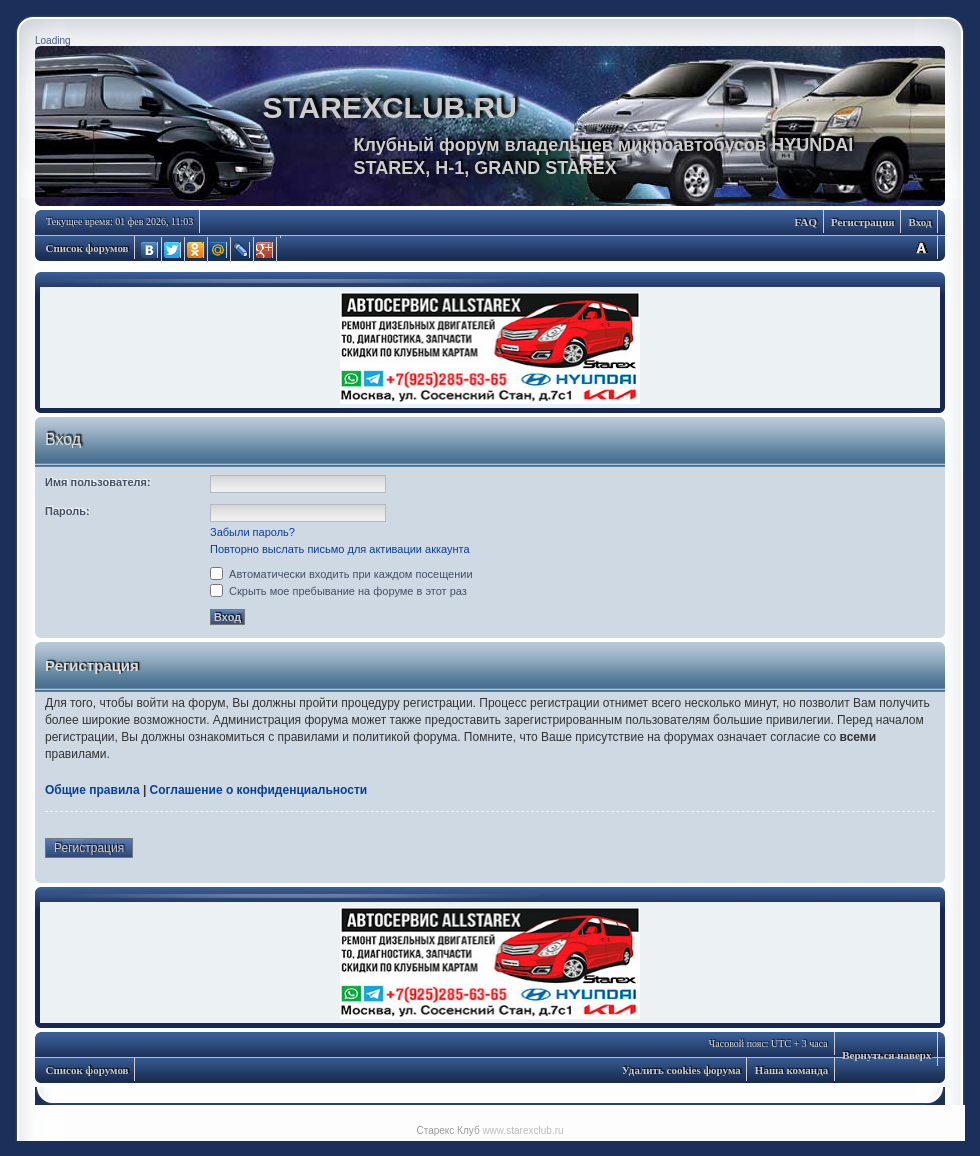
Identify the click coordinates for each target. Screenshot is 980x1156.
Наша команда (791, 1070)
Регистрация (862, 222)
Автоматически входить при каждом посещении (341, 574)
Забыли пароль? (252, 532)
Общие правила (92, 790)
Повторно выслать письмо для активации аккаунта (340, 549)
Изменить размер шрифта (921, 247)
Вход (919, 222)
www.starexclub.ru (522, 1130)
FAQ (806, 222)
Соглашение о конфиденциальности (259, 790)
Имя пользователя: (98, 482)
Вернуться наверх (886, 1055)
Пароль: (67, 511)
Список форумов (87, 248)
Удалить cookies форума (681, 1070)
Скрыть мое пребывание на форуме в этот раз (338, 591)
